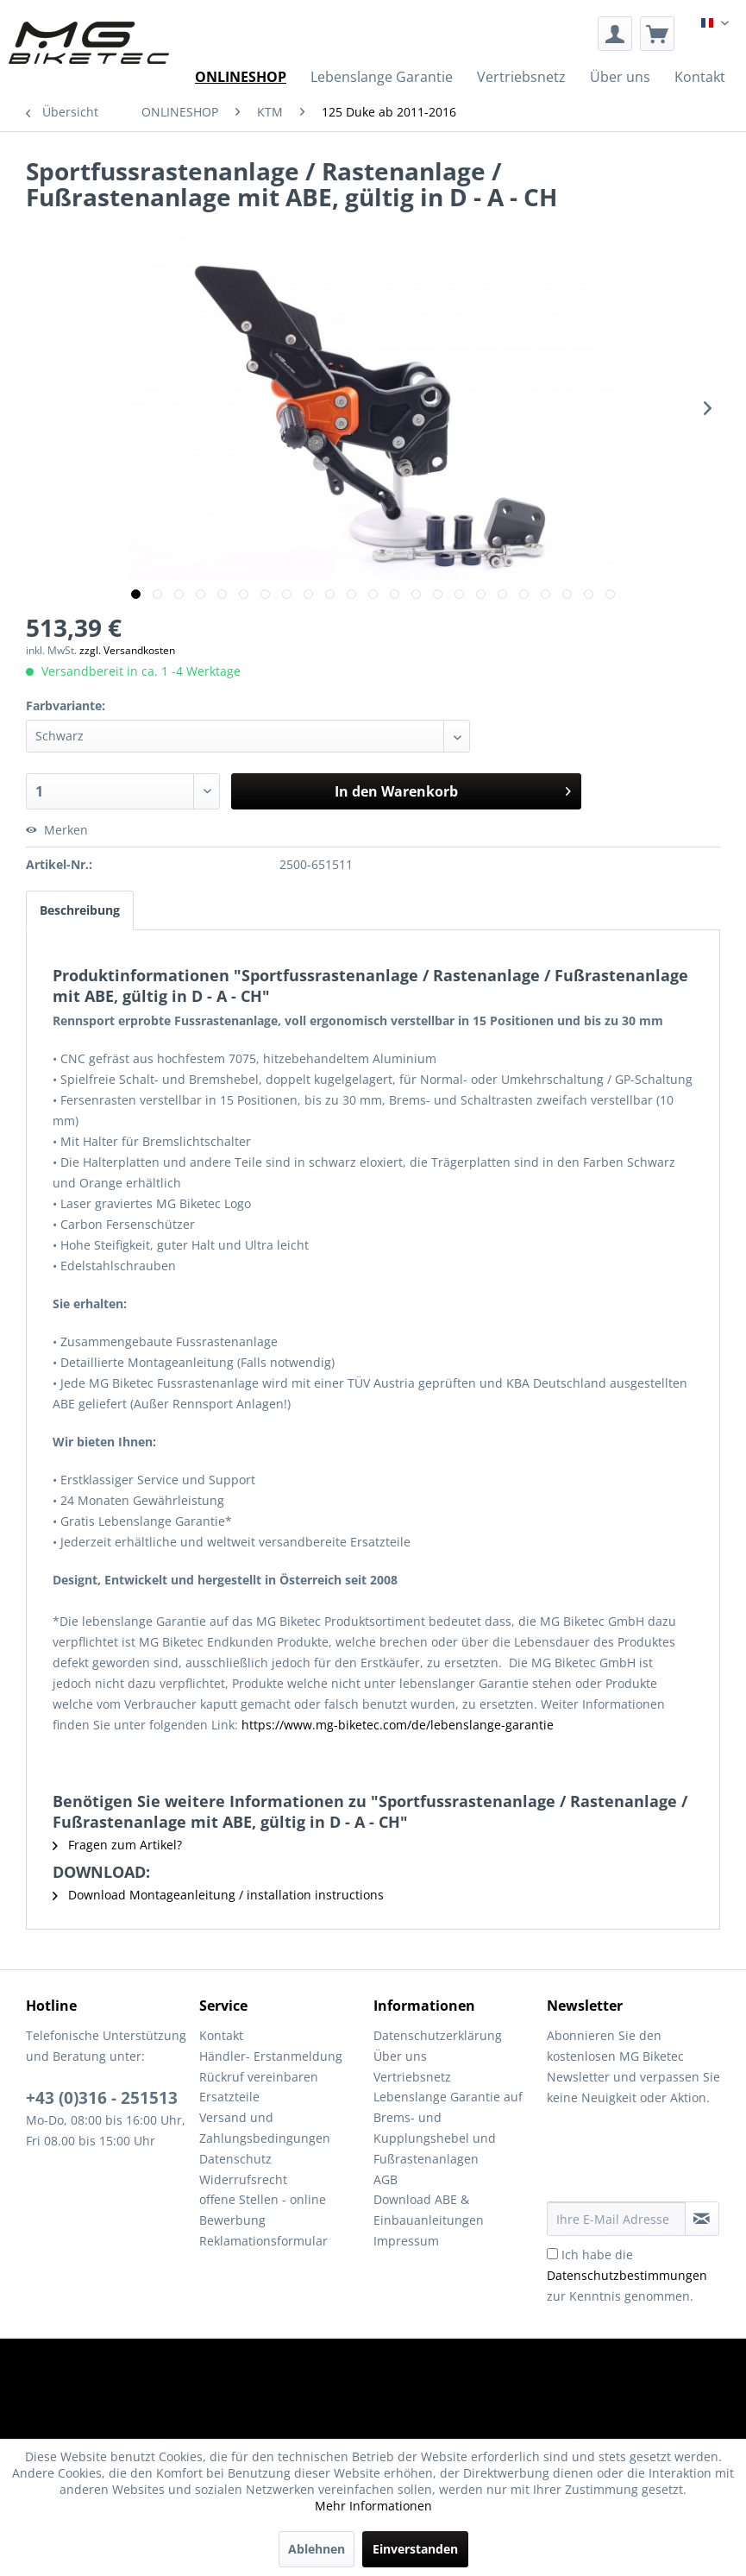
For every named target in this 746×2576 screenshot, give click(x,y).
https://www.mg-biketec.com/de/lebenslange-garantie (397, 1724)
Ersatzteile (229, 2096)
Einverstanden (415, 2549)
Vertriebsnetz (412, 2077)
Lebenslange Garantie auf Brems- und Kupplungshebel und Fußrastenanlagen (448, 2127)
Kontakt (221, 2035)
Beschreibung (80, 910)
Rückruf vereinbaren (258, 2077)
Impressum (406, 2241)
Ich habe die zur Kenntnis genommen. (627, 2275)
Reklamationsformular (263, 2241)
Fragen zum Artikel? (117, 1844)
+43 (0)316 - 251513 (102, 2098)
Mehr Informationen (373, 2505)
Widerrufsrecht (243, 2179)
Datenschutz (235, 2159)
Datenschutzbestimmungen (627, 2275)
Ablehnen (316, 2549)
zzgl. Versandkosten (127, 650)
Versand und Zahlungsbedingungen (264, 2127)
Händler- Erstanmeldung (270, 2056)
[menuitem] (615, 33)
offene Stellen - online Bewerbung (262, 2209)
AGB (385, 2179)
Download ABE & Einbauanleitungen (428, 2209)
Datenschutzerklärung (437, 2035)
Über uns (400, 2056)
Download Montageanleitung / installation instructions (218, 1894)
